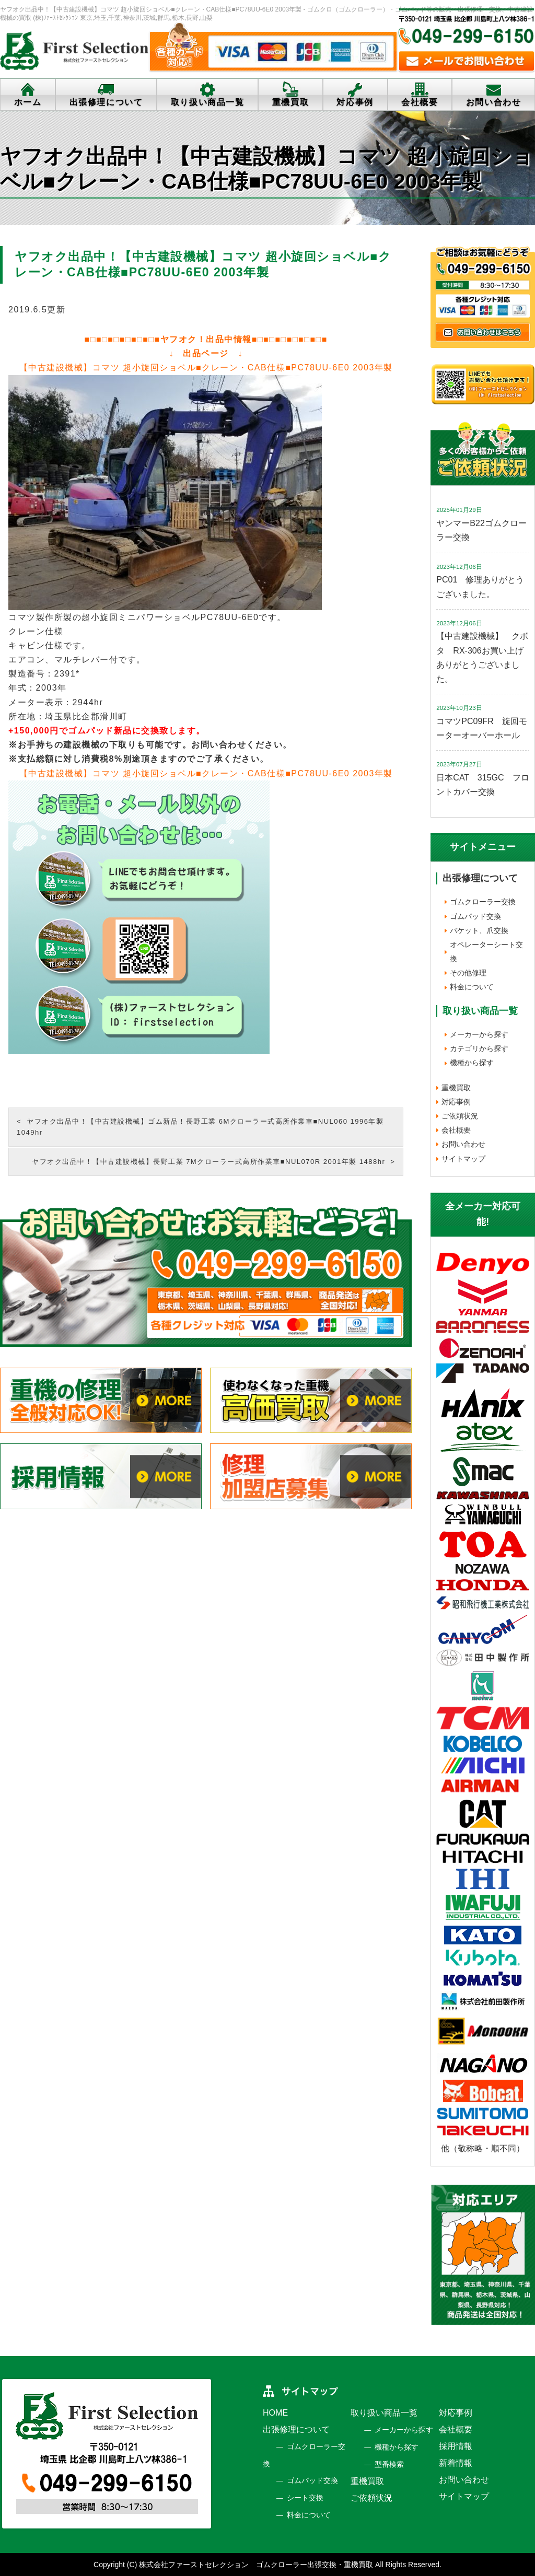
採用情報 (455, 2446)
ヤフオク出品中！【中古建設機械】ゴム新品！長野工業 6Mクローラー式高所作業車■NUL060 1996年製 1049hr (200, 1127)
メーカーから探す (479, 1034)
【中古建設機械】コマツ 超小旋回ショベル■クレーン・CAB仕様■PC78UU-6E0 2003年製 (206, 367)
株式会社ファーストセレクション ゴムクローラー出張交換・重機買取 (256, 2564)
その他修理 (468, 973)
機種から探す (472, 1062)
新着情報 (455, 2462)
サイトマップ (463, 1159)
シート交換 (305, 2497)
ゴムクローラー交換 (483, 901)
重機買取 (290, 102)
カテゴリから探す (479, 1048)
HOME (275, 2412)
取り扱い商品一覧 (208, 102)
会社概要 (419, 102)
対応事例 (354, 102)
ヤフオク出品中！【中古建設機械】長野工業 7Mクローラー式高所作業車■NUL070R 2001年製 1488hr (208, 1161)
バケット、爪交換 (479, 930)
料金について (472, 987)
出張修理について (106, 102)
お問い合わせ (463, 1144)
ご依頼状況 (459, 1116)
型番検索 (389, 2464)
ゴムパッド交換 (475, 916)
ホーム (28, 102)
